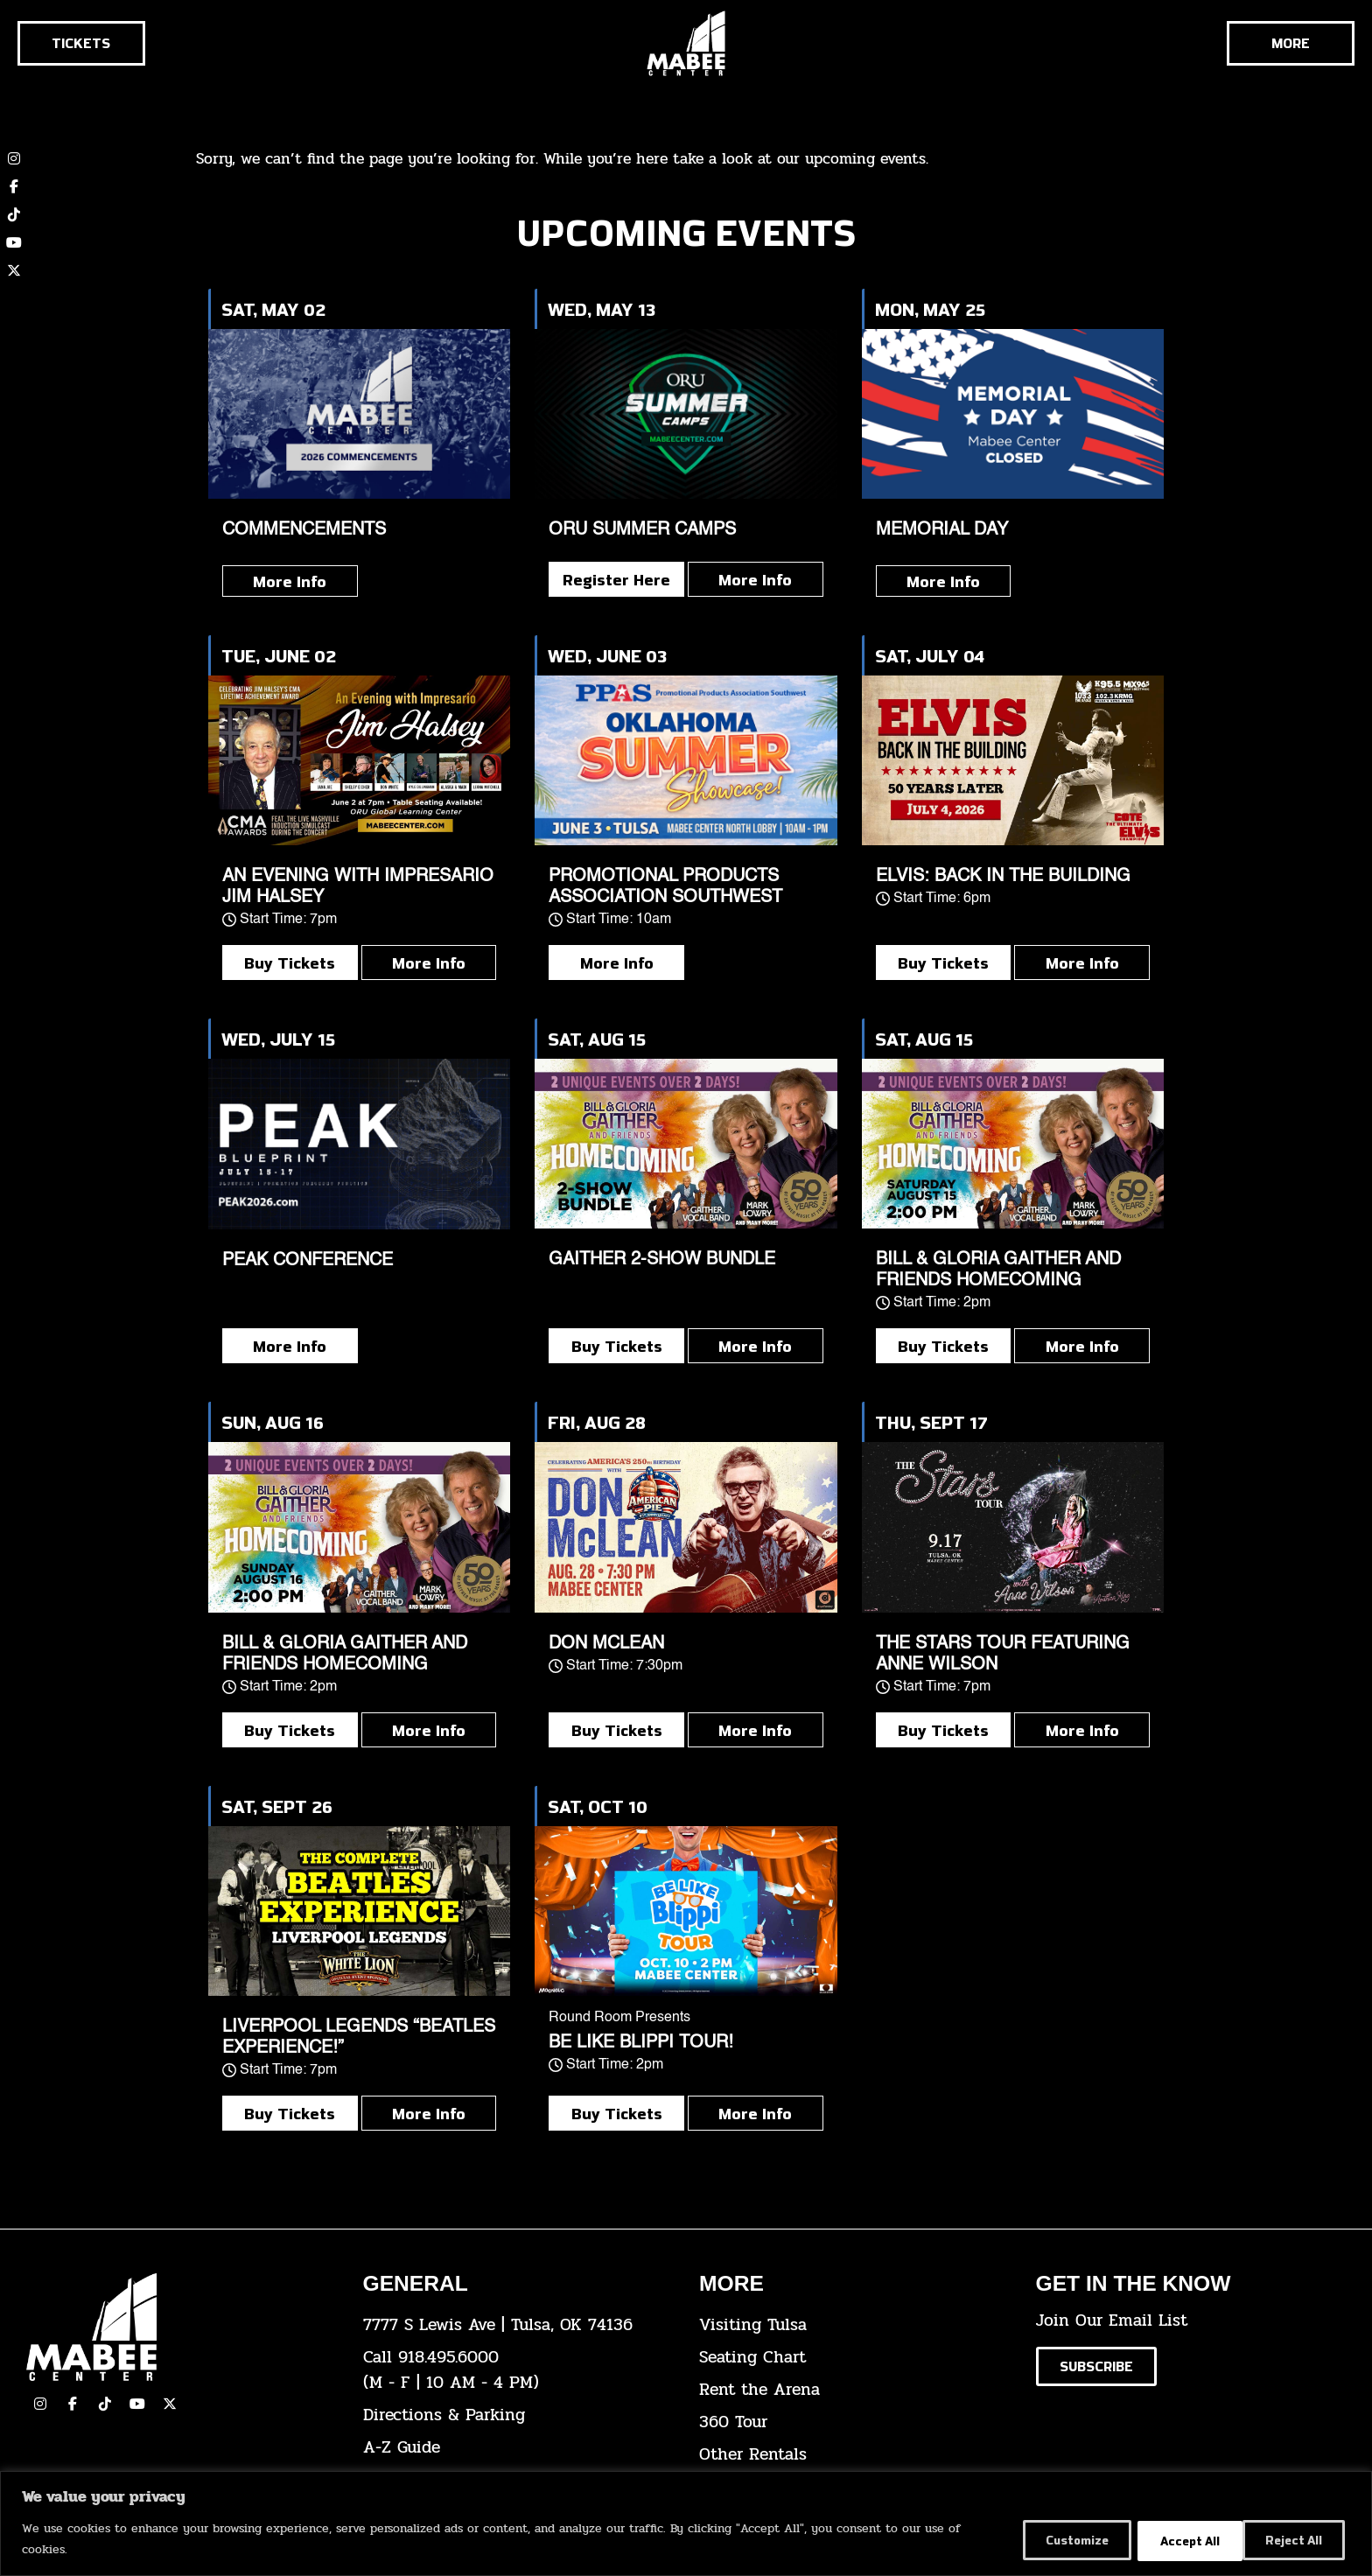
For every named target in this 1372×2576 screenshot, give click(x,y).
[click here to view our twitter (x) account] (14, 270)
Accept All (1293, 2539)
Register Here (616, 579)
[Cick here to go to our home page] (181, 2327)
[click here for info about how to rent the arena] (854, 2390)
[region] (686, 2524)
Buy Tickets (289, 962)
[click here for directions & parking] (518, 2415)
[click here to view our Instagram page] (40, 2404)
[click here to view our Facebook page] (14, 186)
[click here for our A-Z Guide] (518, 2447)
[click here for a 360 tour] (854, 2422)
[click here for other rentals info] (854, 2455)
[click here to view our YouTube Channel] (137, 2404)
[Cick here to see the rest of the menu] (1290, 43)
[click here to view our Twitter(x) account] (170, 2404)
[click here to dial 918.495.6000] (518, 2370)
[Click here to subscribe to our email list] (1096, 2366)
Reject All (1173, 2539)
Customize (1051, 2539)
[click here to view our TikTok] (105, 2404)
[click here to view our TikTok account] (14, 214)
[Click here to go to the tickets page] (81, 43)
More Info (289, 581)
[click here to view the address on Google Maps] (518, 2325)
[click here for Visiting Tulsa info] (854, 2325)
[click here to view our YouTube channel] (14, 242)
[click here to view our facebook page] (73, 2404)
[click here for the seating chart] (854, 2357)
